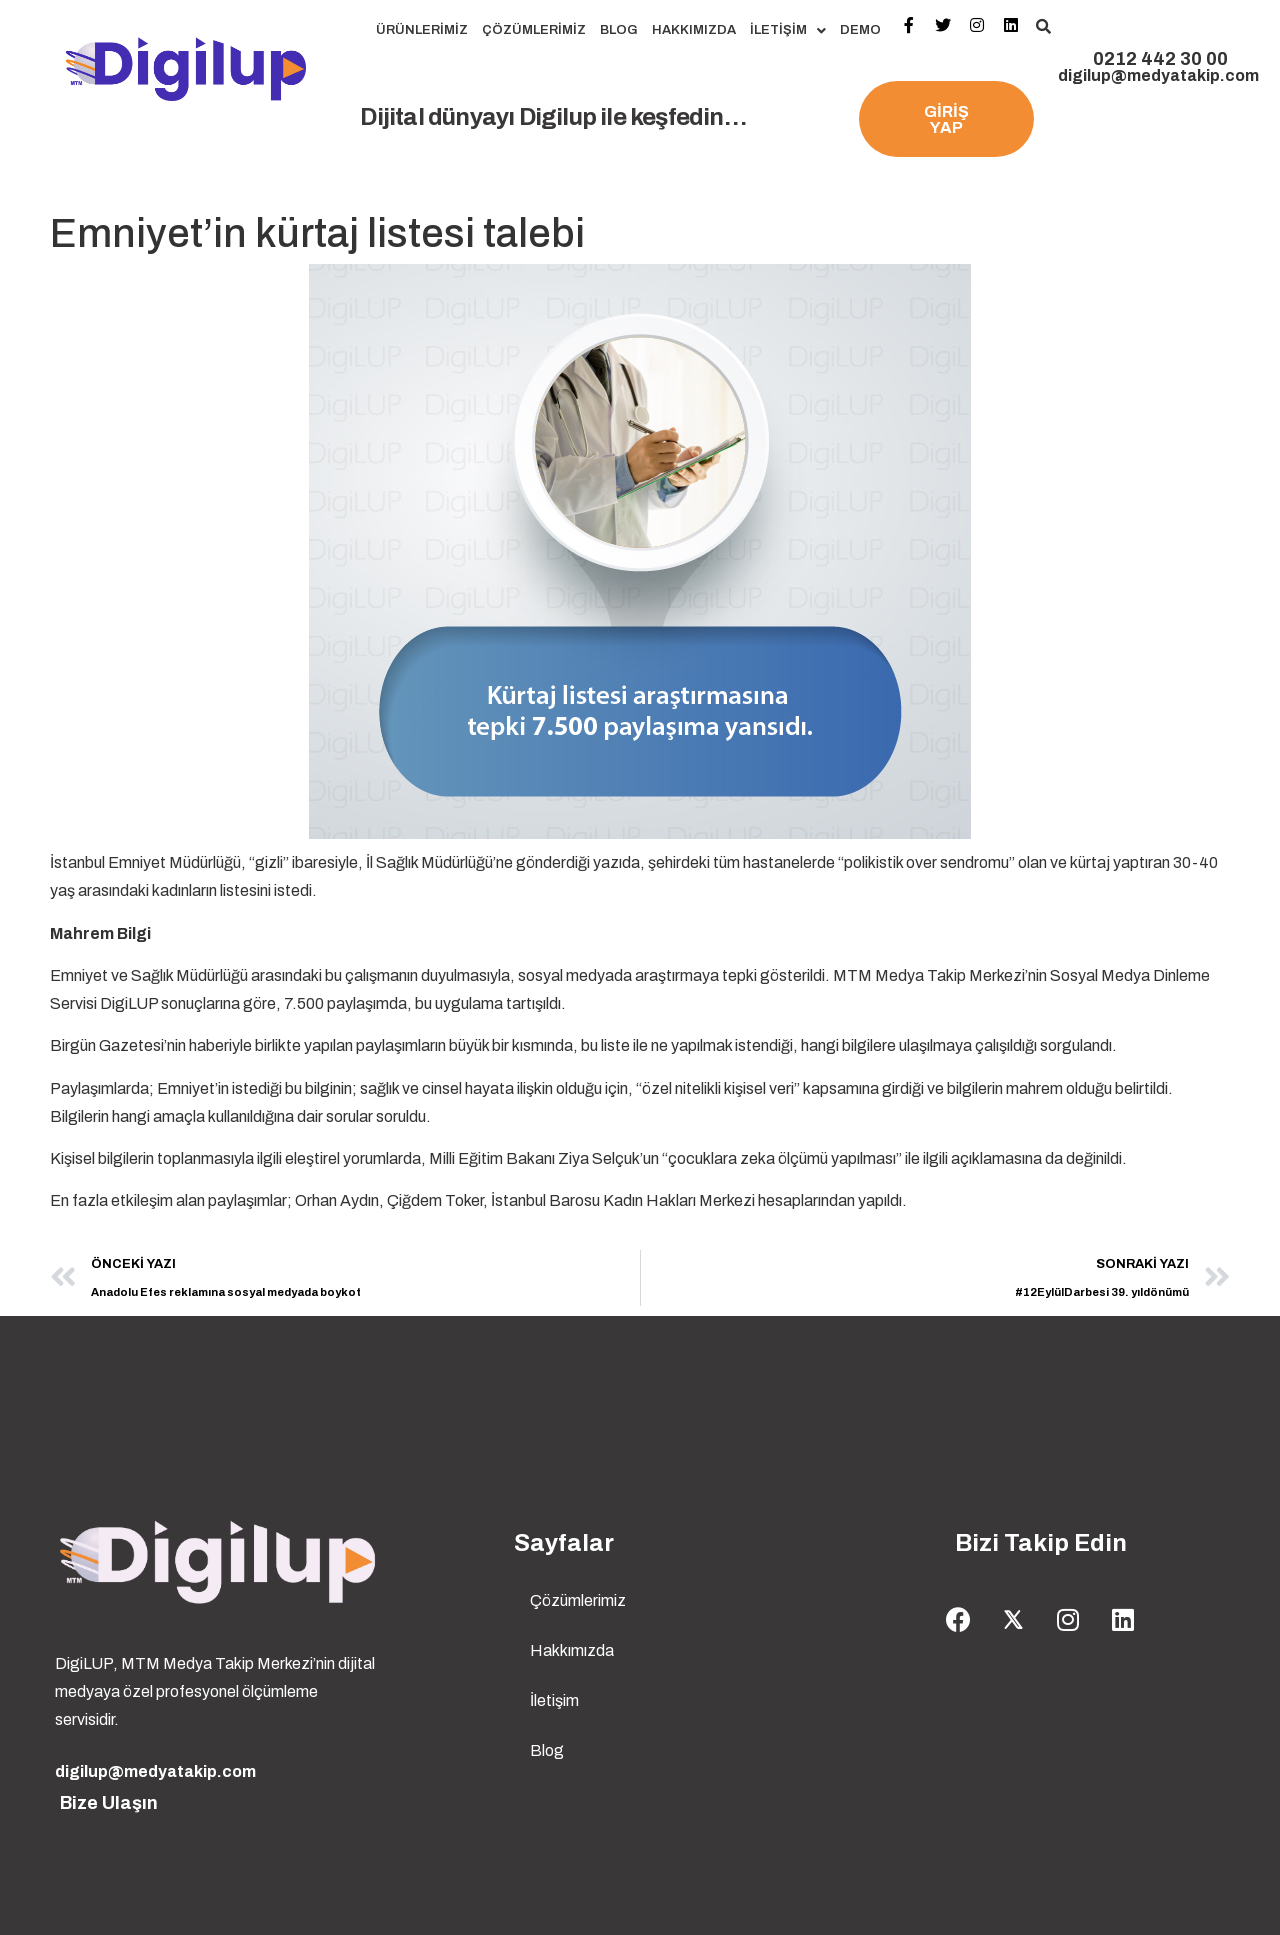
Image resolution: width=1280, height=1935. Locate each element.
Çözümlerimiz (534, 30)
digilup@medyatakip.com (1158, 75)
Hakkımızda (694, 30)
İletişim (788, 30)
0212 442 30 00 (1160, 59)
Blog (619, 30)
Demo (860, 30)
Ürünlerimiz (422, 30)
